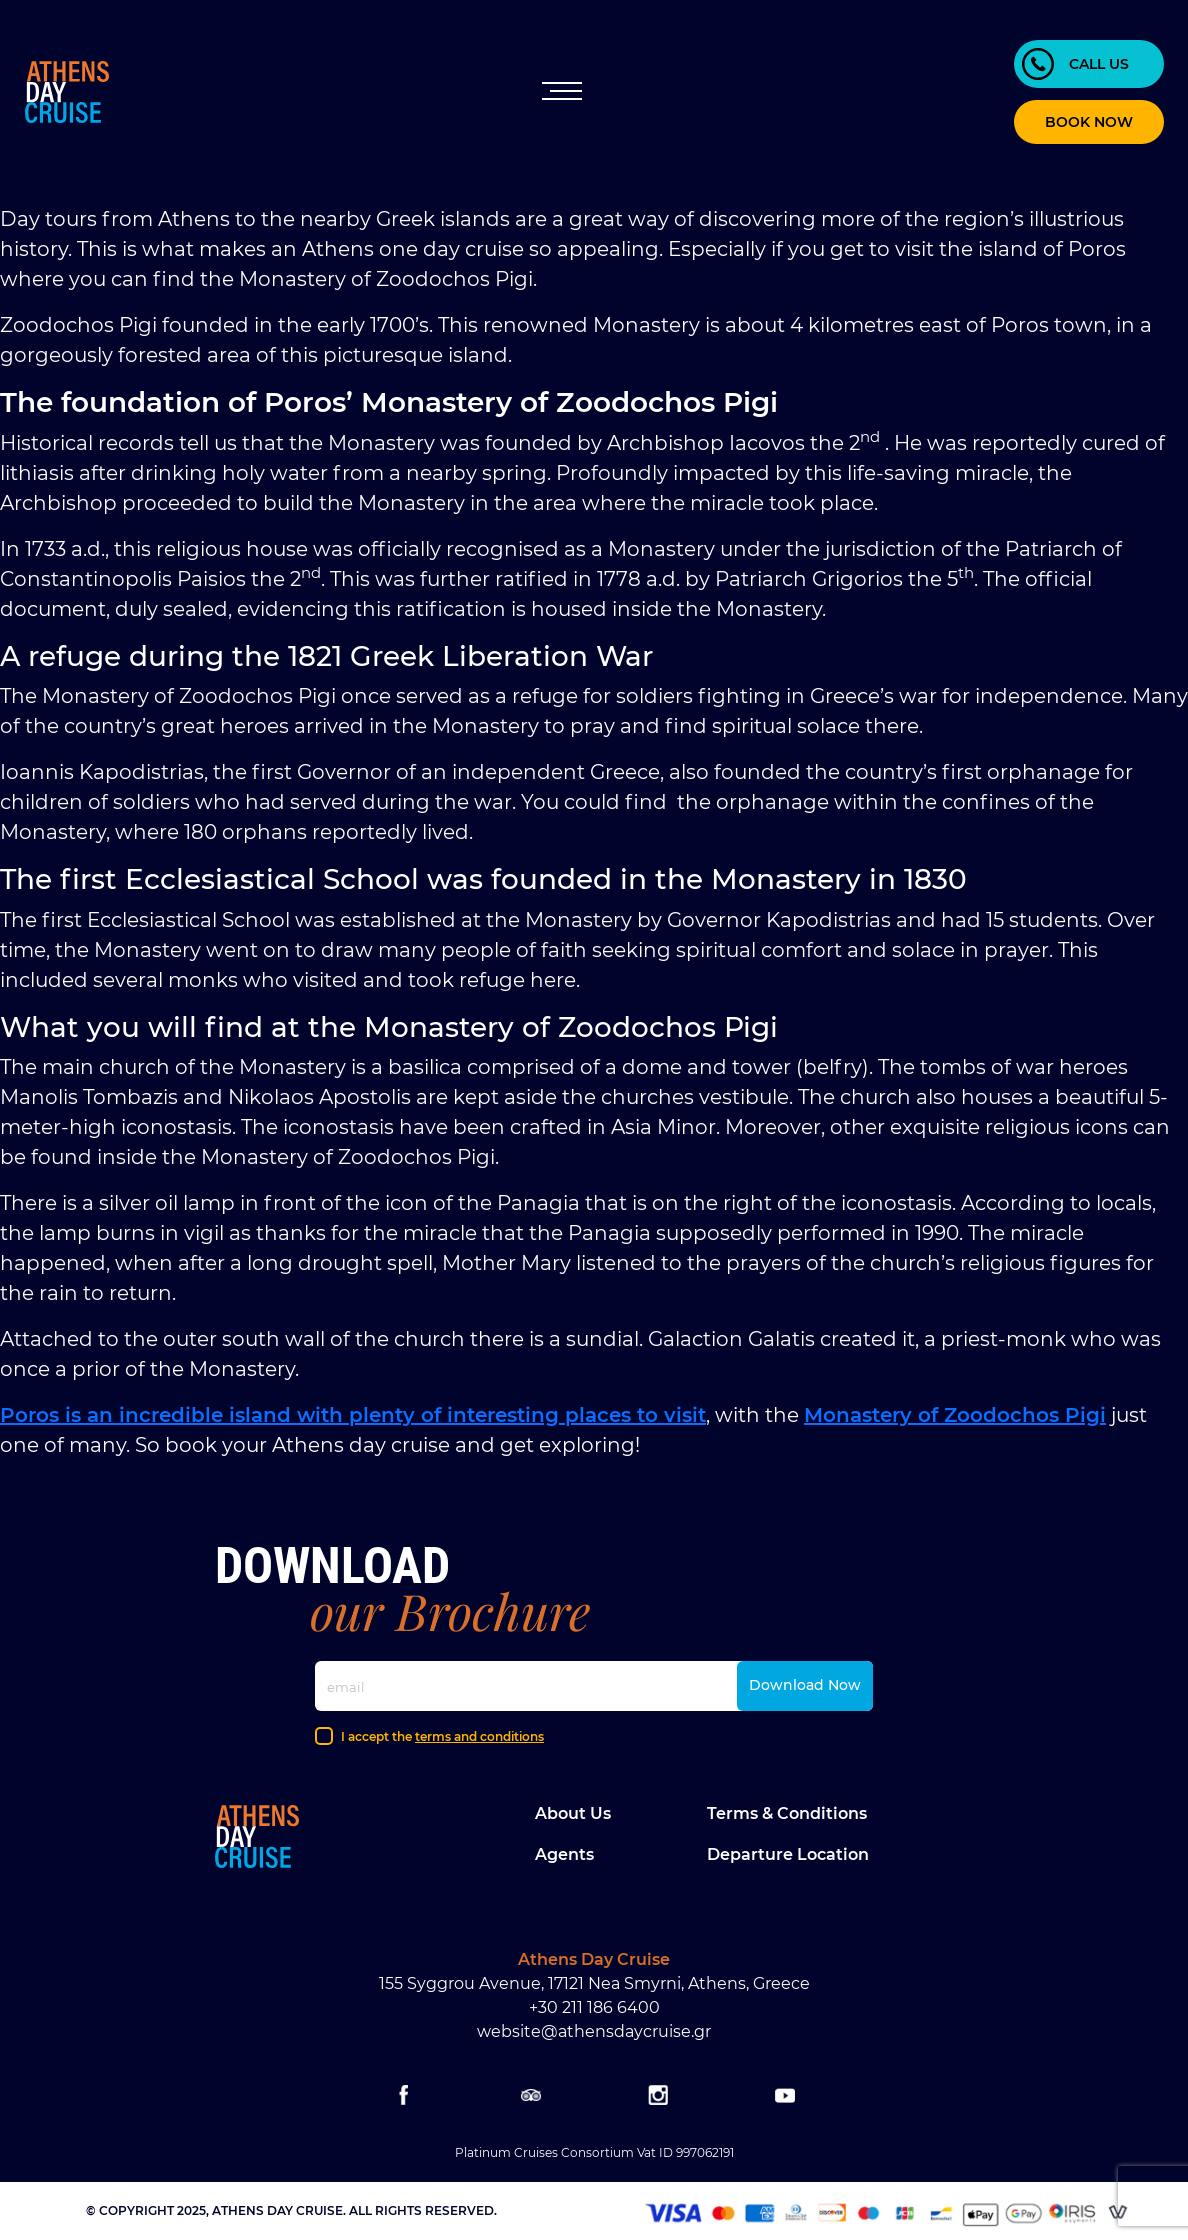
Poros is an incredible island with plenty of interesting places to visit (353, 1415)
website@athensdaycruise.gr (594, 2031)
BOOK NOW (1089, 122)
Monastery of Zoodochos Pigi (955, 1415)
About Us (573, 1813)
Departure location (788, 1854)
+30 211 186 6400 (594, 2007)
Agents (564, 1854)
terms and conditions (479, 1736)
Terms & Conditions (787, 1813)
